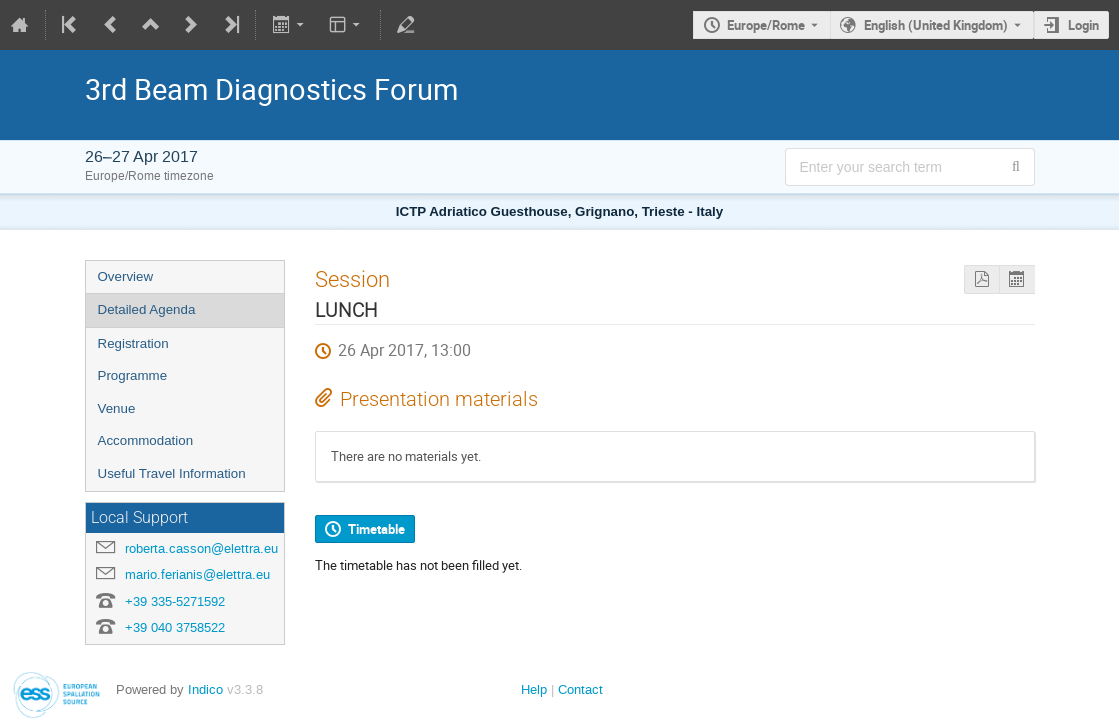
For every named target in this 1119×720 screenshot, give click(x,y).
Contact (580, 689)
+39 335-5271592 (175, 601)
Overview (126, 276)
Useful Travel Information (172, 473)
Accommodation (146, 440)
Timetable (376, 529)
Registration (133, 343)
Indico (205, 689)
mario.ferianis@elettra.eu (197, 574)
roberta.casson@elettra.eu (201, 548)
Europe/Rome (766, 25)
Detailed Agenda (147, 309)
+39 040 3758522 (175, 627)
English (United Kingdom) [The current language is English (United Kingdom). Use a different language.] (936, 25)
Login (1083, 25)
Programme (133, 375)
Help (534, 689)
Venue (117, 408)
